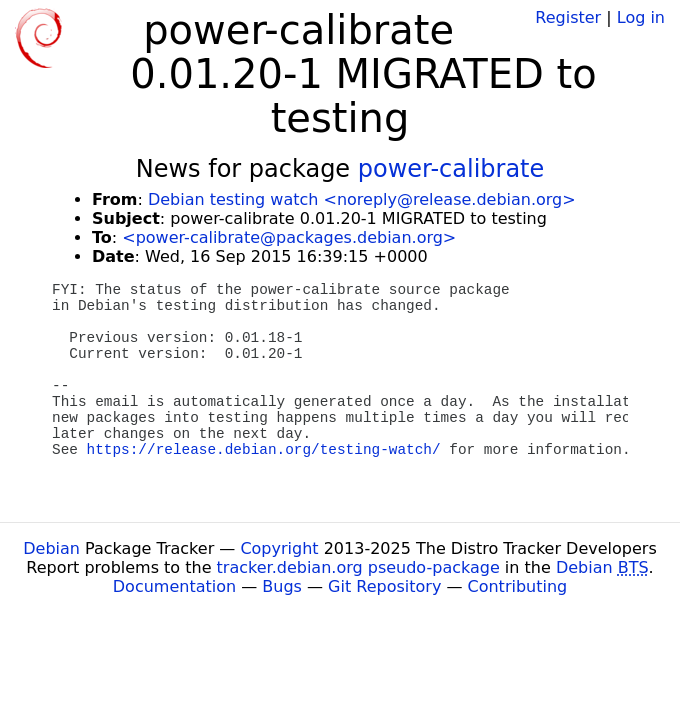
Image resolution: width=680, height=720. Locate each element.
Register (568, 17)
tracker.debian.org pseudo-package (358, 567)
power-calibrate (451, 169)
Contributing (518, 586)
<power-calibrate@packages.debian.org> (289, 237)
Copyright (279, 548)
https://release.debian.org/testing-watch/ (264, 450)
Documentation (174, 586)
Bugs (282, 586)
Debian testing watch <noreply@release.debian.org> (362, 199)
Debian (51, 548)
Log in (641, 17)
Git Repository (384, 586)
